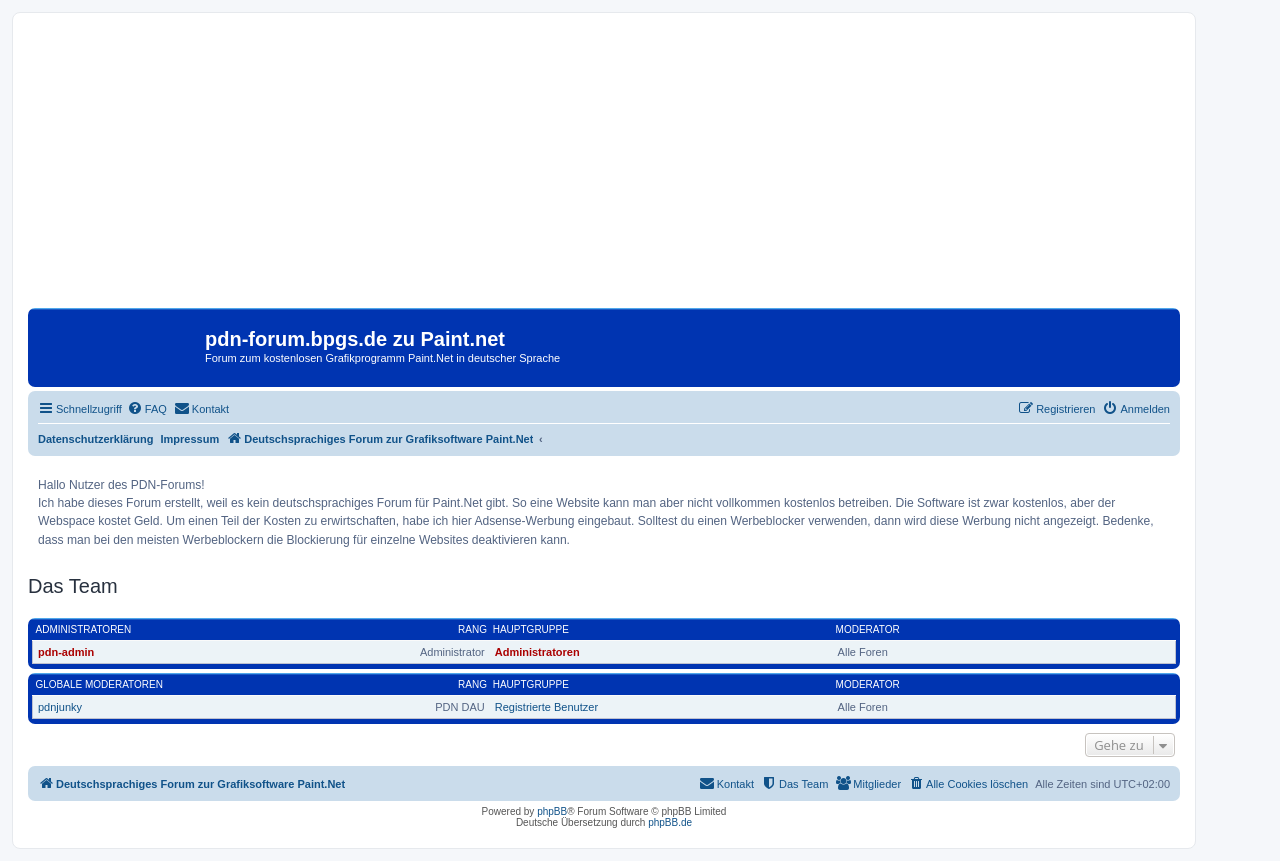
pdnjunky (60, 707)
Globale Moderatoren (99, 684)
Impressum (190, 439)
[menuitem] (147, 409)
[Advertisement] (604, 168)
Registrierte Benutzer (546, 707)
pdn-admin (66, 652)
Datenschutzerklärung (96, 439)
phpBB (552, 811)
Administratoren (84, 629)
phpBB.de (670, 822)
